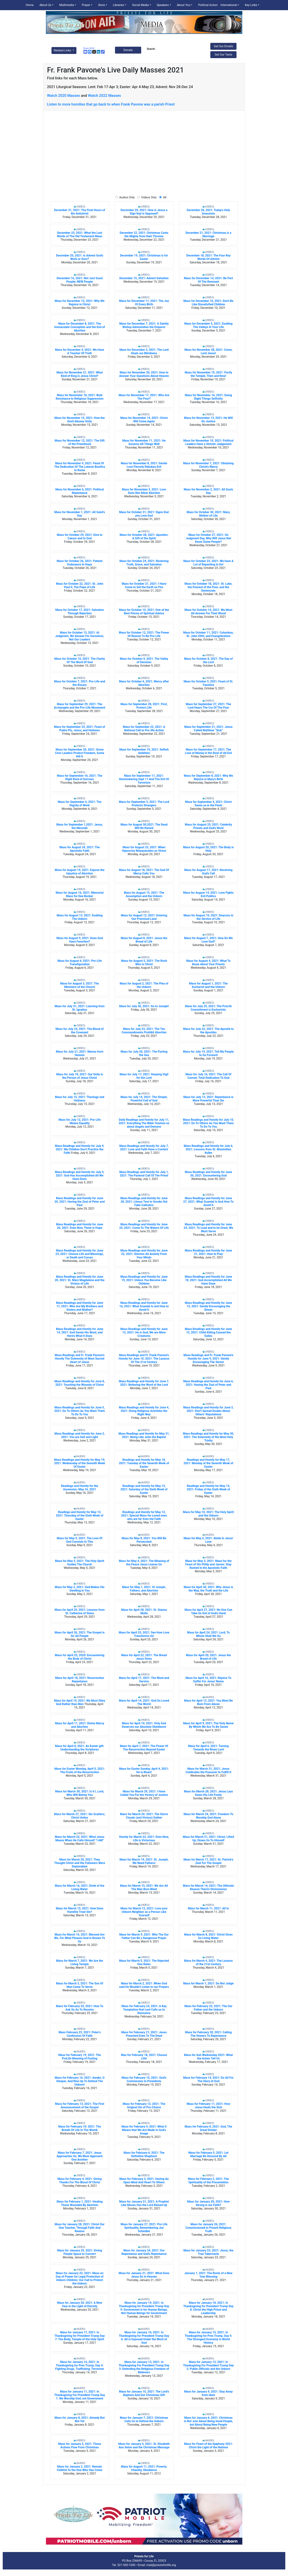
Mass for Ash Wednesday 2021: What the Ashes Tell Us (208, 2056)
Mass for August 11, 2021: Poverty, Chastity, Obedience (144, 2468)
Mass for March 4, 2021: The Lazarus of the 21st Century (208, 1962)
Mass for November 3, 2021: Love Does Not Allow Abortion (144, 491)
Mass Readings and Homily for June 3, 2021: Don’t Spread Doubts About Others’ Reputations (208, 1411)
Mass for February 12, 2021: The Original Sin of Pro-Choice (144, 2105)
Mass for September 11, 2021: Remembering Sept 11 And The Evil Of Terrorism (144, 779)
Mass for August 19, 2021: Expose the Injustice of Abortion (79, 871)
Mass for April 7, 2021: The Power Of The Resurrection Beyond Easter (144, 1747)
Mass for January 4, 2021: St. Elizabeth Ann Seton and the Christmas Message (144, 2445)
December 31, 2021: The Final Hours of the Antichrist (79, 211)
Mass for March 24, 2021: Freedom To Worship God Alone (208, 1815)
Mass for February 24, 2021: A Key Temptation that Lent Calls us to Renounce (143, 2009)
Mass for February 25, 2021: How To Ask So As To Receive (79, 2007)
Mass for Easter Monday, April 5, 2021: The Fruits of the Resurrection (79, 1770)
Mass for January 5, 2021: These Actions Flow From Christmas (79, 2445)
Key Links (251, 5)
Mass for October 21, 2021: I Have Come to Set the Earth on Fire (144, 585)
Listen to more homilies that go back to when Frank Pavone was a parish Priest (111, 104)
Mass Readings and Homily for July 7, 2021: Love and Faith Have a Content (144, 1147)
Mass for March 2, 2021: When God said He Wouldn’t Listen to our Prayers (144, 1985)
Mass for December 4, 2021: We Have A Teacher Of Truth (79, 351)
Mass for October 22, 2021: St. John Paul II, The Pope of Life (79, 585)
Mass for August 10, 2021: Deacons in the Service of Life (208, 917)
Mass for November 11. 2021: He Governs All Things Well (144, 442)
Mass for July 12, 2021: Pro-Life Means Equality (80, 1121)
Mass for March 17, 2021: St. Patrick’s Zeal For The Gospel (208, 1861)
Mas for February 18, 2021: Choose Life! (144, 2056)
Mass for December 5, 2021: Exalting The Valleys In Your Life (208, 325)
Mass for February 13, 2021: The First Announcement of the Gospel (79, 2105)
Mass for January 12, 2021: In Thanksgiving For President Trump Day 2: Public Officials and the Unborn (208, 2365)
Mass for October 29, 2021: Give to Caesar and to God (79, 536)
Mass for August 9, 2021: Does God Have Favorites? (79, 939)
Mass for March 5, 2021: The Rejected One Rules (144, 1962)
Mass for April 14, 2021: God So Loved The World (144, 1702)
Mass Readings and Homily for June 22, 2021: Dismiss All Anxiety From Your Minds (144, 1254)
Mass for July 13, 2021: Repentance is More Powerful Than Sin (208, 1098)
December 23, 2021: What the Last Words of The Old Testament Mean (79, 234)
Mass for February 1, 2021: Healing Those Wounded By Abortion (80, 2203)
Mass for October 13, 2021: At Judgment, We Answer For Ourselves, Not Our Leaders (79, 636)
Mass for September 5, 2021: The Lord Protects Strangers (144, 803)
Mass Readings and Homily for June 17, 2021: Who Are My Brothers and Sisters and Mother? (79, 1306)
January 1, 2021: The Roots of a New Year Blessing (208, 2274)
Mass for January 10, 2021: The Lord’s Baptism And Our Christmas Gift (144, 2393)
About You (183, 5)
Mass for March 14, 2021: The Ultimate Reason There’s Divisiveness (208, 1887)
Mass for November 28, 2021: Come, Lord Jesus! (208, 351)
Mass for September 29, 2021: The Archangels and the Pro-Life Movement (79, 705)
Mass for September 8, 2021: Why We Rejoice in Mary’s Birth (208, 777)
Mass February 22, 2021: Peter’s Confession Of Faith (80, 2034)
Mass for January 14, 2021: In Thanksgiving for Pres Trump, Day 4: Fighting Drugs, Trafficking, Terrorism (79, 2365)
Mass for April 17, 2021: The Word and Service (144, 1679)
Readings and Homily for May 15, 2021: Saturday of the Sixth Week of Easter (144, 1489)
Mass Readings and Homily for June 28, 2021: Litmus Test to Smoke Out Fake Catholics (144, 1201)
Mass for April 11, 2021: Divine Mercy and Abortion (79, 1725)
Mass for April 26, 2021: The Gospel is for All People (79, 1634)
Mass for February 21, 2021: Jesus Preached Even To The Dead (144, 2034)
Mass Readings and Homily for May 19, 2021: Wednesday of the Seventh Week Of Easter (79, 1463)
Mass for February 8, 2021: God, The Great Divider (208, 2128)
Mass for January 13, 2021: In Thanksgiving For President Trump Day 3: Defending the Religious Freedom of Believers (144, 2367)
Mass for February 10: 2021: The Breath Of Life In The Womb (79, 2128)
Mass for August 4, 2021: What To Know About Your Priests (208, 962)
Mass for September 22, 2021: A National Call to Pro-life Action (144, 728)
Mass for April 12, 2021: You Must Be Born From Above (208, 1702)
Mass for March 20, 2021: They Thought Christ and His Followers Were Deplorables (79, 1863)
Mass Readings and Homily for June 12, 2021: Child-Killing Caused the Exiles (208, 1332)
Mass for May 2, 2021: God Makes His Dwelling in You (79, 1588)
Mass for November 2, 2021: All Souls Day (208, 491)
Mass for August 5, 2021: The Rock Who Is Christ (144, 962)
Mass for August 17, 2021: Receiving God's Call (208, 871)
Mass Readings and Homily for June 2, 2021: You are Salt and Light (79, 1435)
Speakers (163, 5)
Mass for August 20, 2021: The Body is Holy (208, 849)
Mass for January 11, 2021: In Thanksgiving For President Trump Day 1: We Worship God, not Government (79, 2395)
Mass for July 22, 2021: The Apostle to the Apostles (208, 1030)
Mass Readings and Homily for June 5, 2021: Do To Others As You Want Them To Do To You (79, 1411)
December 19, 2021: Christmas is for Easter (144, 257)
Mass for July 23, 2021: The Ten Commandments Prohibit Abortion (144, 1030)
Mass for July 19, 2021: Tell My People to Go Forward (208, 1053)
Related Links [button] (63, 50)
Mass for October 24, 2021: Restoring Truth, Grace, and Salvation (144, 562)
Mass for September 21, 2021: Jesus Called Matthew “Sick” (208, 728)
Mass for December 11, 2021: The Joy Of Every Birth (144, 302)
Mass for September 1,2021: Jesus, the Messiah (79, 826)
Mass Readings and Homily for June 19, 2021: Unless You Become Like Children (144, 1280)
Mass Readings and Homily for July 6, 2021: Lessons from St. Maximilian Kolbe (208, 1149)
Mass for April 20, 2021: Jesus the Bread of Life (208, 1656)
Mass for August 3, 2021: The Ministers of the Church (79, 985)
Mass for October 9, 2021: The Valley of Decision (144, 660)
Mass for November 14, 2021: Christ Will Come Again (144, 419)
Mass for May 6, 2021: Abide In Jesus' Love (208, 1539)
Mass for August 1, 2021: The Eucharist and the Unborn (208, 985)
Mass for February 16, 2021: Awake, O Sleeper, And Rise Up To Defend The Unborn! (80, 2081)
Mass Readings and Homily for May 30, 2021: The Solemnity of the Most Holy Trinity (208, 1437)
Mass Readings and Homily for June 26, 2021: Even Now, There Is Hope (79, 1226)
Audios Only (127, 197)
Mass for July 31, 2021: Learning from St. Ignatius (79, 1007)
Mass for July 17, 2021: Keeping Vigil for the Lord (144, 1076)
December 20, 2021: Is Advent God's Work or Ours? (79, 257)
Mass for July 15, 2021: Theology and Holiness (79, 1098)
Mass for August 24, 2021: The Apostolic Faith (79, 849)
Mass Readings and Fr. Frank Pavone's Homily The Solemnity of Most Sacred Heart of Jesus (80, 1358)
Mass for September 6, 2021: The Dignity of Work (80, 803)
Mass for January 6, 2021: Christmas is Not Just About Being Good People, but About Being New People (208, 2421)
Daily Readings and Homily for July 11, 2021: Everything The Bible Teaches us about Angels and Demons (144, 1123)
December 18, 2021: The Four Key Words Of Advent (208, 257)
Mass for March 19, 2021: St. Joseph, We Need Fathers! (144, 1861)
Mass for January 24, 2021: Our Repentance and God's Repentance (143, 2252)
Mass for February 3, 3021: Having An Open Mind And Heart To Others (144, 2180)
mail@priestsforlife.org (161, 2565)
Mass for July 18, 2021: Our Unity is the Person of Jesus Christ (79, 1076)
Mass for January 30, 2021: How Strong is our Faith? (208, 2203)
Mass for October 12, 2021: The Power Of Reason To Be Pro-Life (144, 634)
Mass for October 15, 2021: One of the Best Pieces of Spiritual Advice (144, 611)
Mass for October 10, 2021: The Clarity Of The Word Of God (79, 660)
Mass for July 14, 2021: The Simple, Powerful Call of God (143, 1098)
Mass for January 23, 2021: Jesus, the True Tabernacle (208, 2252)
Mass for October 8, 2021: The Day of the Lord (208, 660)
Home (30, 5)
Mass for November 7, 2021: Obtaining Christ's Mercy (208, 465)
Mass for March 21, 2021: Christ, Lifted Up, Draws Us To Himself (208, 1838)
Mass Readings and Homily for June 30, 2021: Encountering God (208, 1173)
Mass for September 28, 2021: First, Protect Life (143, 705)
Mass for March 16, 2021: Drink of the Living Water (79, 1887)
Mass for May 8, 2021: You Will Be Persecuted (144, 1539)
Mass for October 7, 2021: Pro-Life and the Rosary (79, 683)
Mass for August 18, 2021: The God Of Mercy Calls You (144, 871)
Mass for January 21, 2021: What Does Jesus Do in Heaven (144, 2274)
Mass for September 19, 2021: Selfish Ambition (144, 751)
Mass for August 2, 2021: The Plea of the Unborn (144, 985)
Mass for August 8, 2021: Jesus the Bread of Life (144, 939)
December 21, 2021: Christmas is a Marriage (208, 234)
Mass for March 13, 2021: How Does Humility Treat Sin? (79, 1910)
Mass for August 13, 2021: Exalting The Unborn (79, 917)
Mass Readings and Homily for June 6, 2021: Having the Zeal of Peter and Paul (208, 1385)
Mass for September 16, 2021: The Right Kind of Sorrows (79, 777)
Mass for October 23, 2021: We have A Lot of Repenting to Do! (208, 562)
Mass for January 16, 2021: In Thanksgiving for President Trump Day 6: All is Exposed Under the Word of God (144, 2337)
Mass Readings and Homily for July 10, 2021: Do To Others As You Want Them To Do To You (208, 1123)
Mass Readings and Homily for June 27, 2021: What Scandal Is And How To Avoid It (208, 1201)
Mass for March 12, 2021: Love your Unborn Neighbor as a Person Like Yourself (144, 1912)
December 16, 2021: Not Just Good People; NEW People (79, 279)
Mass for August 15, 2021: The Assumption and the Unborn (144, 894)
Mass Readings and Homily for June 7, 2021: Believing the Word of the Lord (144, 1383)
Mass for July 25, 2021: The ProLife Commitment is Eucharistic (208, 1007)
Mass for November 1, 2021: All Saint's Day (79, 513)
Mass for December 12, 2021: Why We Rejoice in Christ (80, 302)
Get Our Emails (223, 46)
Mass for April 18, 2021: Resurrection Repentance (79, 1679)
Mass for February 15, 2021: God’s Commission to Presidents (144, 2079)
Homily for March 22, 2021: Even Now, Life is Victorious (144, 1838)
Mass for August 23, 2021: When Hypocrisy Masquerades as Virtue (144, 849)
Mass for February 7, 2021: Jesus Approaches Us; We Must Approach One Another (80, 2156)
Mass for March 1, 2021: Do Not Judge (208, 1983)
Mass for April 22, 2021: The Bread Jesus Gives (144, 1656)
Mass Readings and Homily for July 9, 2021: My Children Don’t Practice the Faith (79, 1149)
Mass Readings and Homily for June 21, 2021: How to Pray (208, 1252)
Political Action (208, 5)
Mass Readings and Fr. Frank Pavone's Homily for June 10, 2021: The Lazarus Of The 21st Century (144, 1358)
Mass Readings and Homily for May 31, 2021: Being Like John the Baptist (144, 1435)
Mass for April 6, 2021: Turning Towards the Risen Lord (208, 1747)
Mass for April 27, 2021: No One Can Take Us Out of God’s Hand (208, 1611)
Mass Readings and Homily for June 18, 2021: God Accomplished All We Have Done (208, 1280)
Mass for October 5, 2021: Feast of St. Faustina (208, 683)
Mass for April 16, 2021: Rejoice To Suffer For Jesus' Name (208, 1679)
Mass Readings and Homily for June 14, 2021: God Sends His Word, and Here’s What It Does (79, 1332)
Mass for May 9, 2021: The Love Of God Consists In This (79, 1539)
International (229, 5)
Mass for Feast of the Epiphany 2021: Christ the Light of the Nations (208, 2445)
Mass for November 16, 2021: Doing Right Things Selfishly (208, 396)
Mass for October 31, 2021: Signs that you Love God (144, 513)
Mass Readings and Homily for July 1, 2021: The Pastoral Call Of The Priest (144, 1173)
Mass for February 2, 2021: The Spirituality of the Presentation (208, 2180)
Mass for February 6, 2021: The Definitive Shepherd (144, 2154)
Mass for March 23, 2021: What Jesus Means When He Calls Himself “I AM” (79, 1838)
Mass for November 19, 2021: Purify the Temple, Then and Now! (208, 374)
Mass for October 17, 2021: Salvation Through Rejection (79, 611)
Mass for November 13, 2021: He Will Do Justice (208, 419)
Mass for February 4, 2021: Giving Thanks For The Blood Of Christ (79, 2180)
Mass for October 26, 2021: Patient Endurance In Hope (80, 562)
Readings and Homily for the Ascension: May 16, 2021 (79, 1487)
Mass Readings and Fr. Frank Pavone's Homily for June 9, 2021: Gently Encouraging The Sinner (208, 1358)
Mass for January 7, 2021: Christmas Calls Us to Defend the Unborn (144, 2419)
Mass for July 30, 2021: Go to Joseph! (144, 1006)
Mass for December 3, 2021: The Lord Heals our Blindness (144, 351)
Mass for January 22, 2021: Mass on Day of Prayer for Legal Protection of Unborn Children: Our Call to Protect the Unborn (79, 2278)
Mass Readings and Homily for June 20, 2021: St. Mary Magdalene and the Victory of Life (79, 1280)
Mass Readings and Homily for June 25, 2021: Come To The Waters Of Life (144, 1226)
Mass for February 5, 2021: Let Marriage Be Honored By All (208, 2154)
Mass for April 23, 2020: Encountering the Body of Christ (79, 1656)
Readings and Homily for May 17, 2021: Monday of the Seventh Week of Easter (208, 1463)
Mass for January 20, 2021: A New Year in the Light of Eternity (79, 2304)
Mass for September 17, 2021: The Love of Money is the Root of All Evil (208, 751)
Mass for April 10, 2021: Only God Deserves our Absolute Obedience (144, 1725)
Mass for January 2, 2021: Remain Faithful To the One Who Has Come (79, 2468)
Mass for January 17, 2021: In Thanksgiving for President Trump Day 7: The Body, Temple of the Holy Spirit (79, 2336)
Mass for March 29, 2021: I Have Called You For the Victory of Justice (144, 1793)
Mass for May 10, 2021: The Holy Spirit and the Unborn (208, 1513)
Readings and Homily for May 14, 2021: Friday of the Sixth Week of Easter (208, 1489)
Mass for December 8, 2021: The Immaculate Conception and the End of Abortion (79, 327)
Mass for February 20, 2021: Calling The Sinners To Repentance (208, 2034)
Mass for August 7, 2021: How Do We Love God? (208, 939)
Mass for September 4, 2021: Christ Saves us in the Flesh (208, 803)
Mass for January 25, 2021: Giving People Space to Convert (79, 2252)
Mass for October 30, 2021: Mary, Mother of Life (208, 513)
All (164, 197)
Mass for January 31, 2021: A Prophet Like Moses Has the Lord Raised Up (144, 2203)
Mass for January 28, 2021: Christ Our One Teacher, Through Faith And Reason (79, 2228)
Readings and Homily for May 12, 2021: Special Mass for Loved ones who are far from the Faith (144, 1515)
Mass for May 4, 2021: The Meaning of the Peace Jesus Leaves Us (144, 1562)
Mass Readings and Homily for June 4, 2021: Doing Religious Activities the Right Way (144, 1411)
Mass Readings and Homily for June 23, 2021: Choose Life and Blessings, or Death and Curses (79, 1254)
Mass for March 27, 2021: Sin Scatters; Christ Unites (79, 1815)
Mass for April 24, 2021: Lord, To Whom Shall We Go (208, 1634)
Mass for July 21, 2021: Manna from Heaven (79, 1053)
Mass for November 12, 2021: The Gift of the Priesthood (80, 442)
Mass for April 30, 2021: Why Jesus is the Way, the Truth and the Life (208, 1588)
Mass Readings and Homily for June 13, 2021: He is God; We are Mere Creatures (144, 1332)
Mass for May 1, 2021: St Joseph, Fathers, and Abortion (144, 1588)
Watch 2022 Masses (104, 95)
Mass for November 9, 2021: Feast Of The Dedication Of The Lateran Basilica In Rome (79, 467)
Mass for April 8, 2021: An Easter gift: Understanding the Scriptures (79, 1747)
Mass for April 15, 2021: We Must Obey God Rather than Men (79, 1702)
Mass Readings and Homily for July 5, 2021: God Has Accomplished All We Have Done (79, 1175)
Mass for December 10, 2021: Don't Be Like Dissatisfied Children (208, 302)
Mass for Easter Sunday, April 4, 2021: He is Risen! (144, 1770)
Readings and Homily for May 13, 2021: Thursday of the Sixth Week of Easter (79, 1515)
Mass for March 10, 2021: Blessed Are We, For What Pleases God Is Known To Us (79, 1938)
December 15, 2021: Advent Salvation (143, 278)
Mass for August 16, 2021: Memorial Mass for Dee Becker (80, 894)
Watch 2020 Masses (63, 95)
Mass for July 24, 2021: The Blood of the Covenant (79, 1030)
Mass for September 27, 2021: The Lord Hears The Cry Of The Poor (208, 705)
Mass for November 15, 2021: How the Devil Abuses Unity (79, 419)
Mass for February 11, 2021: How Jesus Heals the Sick (208, 2105)
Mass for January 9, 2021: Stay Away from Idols (208, 2393)
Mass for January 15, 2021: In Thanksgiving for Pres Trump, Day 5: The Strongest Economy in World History (208, 2337)
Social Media (140, 5)
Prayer (86, 5)
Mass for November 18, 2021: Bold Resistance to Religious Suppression (79, 396)
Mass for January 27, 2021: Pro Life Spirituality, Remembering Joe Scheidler (144, 2228)
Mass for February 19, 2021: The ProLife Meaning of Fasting (79, 2056)
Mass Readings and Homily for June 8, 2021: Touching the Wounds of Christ (79, 1383)
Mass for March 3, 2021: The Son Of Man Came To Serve (79, 1985)
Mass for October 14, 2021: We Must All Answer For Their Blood (208, 611)
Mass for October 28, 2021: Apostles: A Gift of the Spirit (144, 536)
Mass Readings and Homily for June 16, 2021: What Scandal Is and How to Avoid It (144, 1306)
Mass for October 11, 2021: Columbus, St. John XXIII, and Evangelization (208, 634)
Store (101, 5)
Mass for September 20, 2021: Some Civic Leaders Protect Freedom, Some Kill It (79, 753)
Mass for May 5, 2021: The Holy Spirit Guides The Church (79, 1562)
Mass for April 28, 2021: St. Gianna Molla (144, 1611)
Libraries (118, 5)
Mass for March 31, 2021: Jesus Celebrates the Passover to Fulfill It (208, 1770)
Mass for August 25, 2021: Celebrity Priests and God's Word (208, 826)
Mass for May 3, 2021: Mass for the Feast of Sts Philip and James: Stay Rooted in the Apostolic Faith (208, 1564)
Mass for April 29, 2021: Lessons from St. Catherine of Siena (80, 1611)
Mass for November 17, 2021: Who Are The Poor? (144, 396)
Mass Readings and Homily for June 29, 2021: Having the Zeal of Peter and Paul (80, 1201)
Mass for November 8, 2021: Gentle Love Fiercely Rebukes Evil (144, 465)
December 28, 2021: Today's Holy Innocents (208, 211)
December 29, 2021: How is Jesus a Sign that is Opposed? (144, 211)
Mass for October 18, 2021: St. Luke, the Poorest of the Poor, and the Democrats (208, 587)
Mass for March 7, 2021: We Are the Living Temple (79, 1962)
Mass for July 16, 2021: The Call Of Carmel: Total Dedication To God (208, 1076)
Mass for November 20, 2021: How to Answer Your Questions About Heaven (144, 374)
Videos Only (149, 197)
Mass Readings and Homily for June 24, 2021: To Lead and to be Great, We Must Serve (208, 1228)
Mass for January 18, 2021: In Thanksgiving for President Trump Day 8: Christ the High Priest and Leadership (208, 2308)
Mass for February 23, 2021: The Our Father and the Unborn (208, 2007)
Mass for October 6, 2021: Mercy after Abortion (144, 683)
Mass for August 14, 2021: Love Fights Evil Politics (208, 894)
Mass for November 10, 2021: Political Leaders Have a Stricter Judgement (208, 442)
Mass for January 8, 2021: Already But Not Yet (80, 2419)
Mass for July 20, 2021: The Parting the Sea (144, 1053)
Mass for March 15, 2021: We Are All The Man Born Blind (144, 1887)
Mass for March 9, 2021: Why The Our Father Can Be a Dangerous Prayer (144, 1936)
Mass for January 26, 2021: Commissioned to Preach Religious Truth (208, 2228)
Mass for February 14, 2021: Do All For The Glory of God (208, 2079)
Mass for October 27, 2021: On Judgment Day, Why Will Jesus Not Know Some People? (208, 538)
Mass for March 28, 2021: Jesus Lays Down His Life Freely (208, 1793)
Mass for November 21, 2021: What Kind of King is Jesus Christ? (79, 374)
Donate (128, 50)
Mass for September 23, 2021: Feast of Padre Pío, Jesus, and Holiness (79, 728)
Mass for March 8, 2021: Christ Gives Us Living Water (208, 1936)
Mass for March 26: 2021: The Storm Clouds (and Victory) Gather (144, 1815)
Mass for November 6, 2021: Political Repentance (79, 491)
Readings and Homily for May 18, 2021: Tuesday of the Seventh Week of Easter (144, 1463)
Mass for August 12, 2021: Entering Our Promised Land (144, 917)
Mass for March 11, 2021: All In (208, 1908)
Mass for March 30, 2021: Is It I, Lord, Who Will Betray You (79, 1793)
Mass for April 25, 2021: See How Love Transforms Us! (144, 1634)
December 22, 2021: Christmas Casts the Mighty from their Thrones (144, 234)
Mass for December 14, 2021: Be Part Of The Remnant (208, 279)
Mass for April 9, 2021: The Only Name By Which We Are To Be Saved (208, 1725)
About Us (45, 5)
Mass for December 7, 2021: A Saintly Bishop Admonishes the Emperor (144, 325)
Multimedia (66, 5)
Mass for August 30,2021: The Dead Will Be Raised (143, 826)
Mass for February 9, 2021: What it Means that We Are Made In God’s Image (143, 2130)
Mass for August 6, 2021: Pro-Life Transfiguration (79, 962)
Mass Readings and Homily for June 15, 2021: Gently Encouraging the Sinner (208, 1306)
